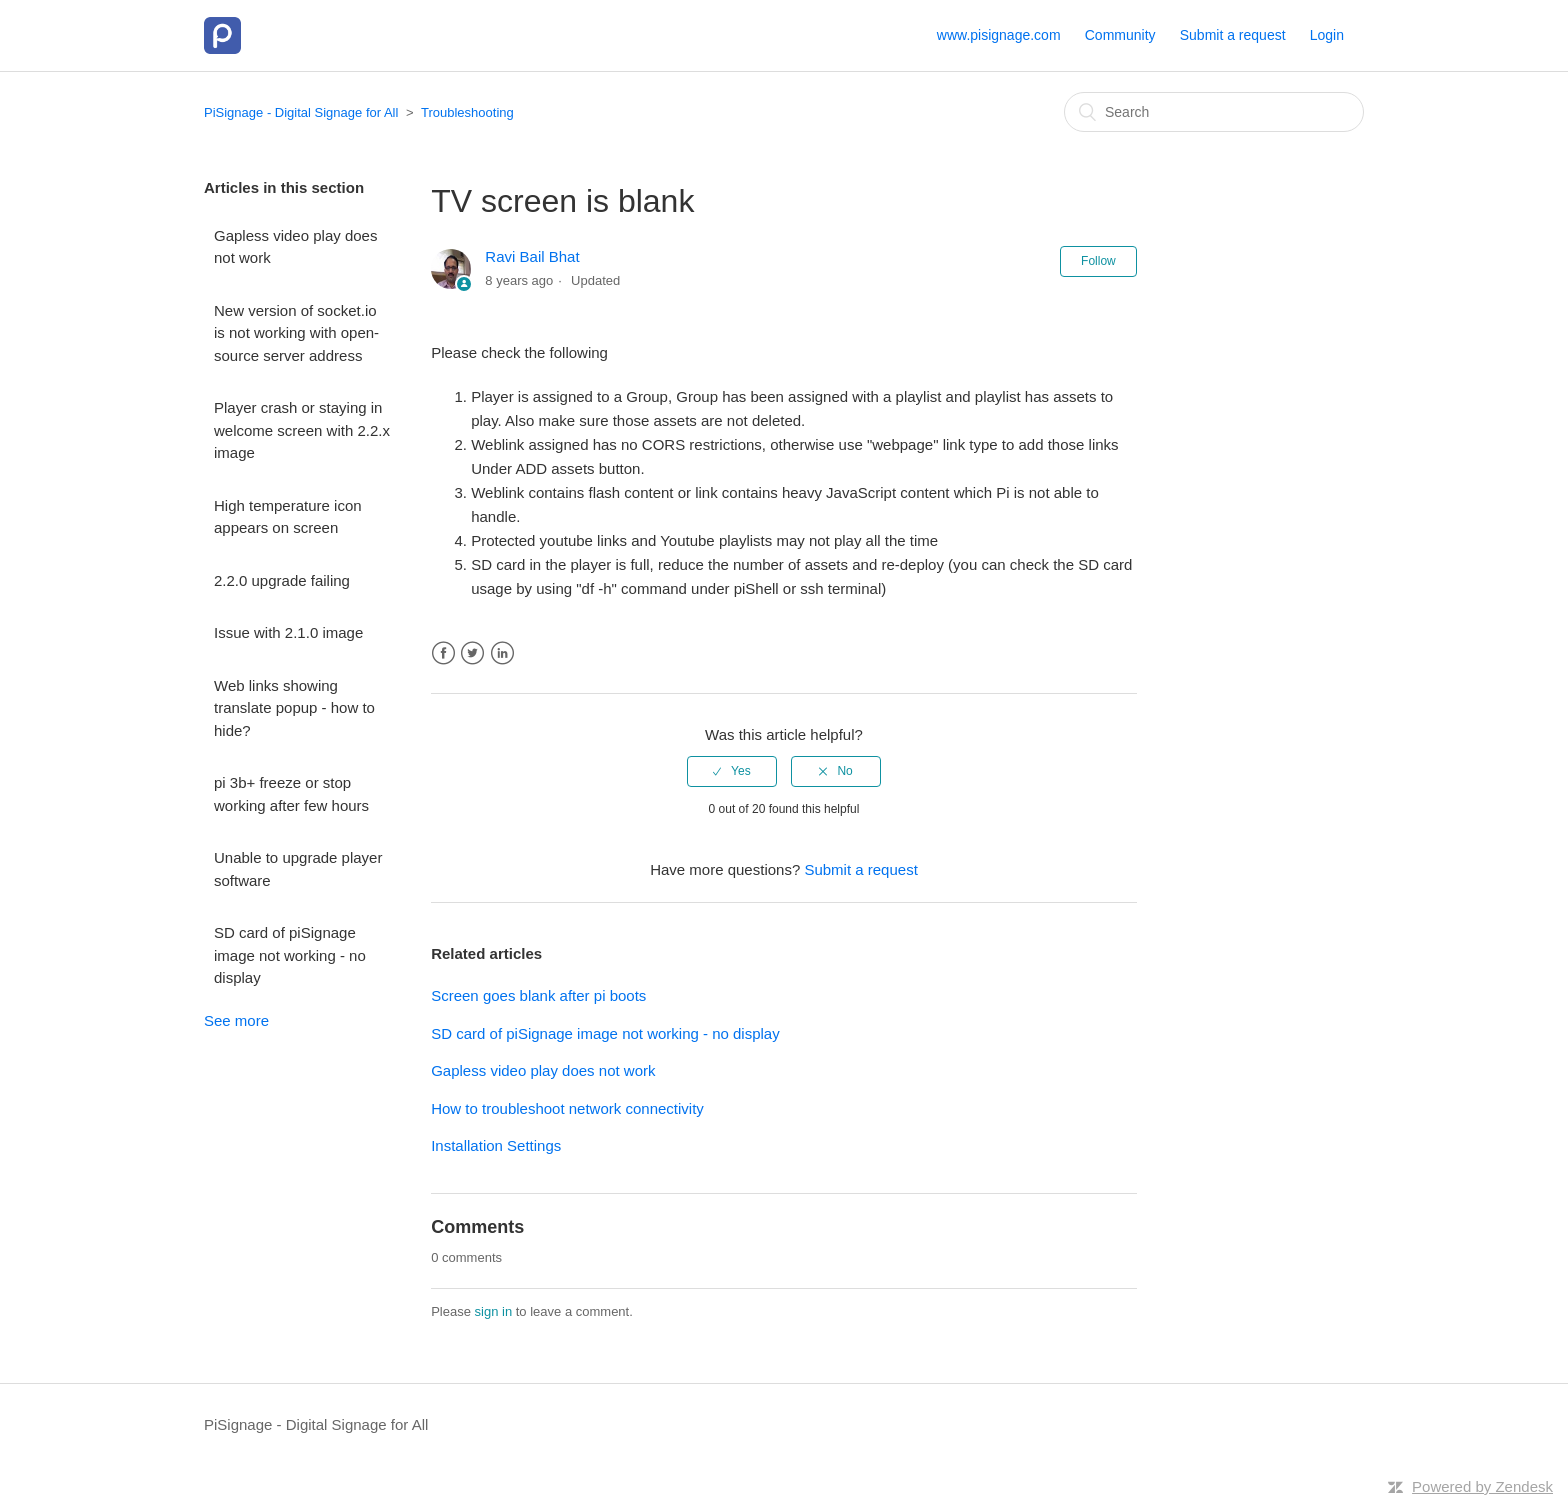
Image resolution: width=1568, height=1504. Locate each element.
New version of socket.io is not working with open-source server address (296, 333)
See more (236, 1020)
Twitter (472, 653)
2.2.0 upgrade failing (282, 580)
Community (1120, 35)
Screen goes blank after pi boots (538, 995)
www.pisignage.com (999, 35)
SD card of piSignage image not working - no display (290, 955)
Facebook (443, 653)
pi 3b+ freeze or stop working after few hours (291, 794)
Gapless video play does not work (295, 247)
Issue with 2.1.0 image (288, 632)
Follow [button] (1098, 261)
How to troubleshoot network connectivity (567, 1108)
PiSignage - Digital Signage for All (301, 112)
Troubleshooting (467, 112)
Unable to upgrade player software (298, 869)
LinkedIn (502, 653)
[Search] (1214, 112)
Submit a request (1233, 35)
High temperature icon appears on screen (288, 517)
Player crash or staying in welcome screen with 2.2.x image (302, 430)
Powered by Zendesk (1482, 1486)
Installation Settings (496, 1145)
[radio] (732, 771)
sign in (494, 1311)
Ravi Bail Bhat (532, 256)
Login (1327, 35)
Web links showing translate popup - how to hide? (294, 708)
